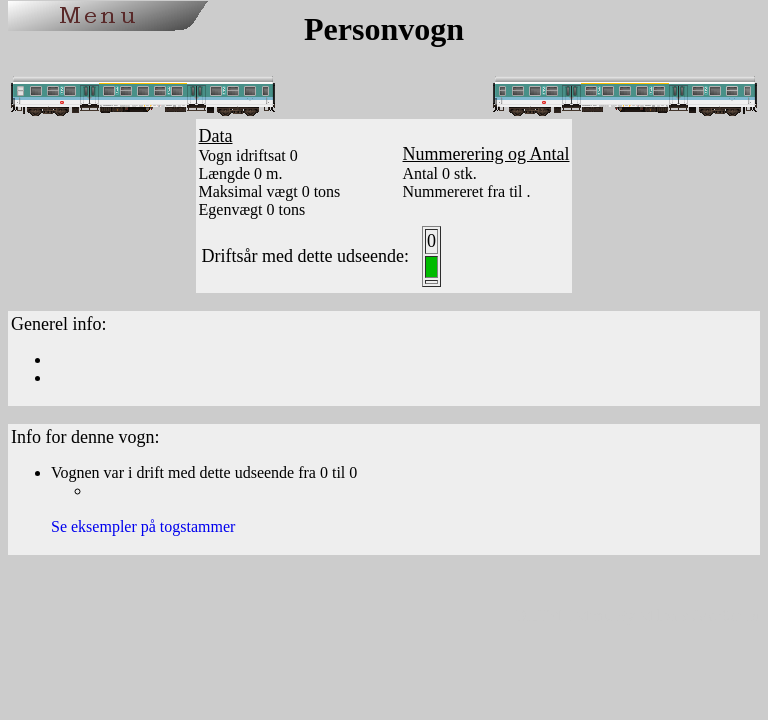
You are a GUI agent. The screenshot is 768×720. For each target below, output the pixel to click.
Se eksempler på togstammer (143, 526)
